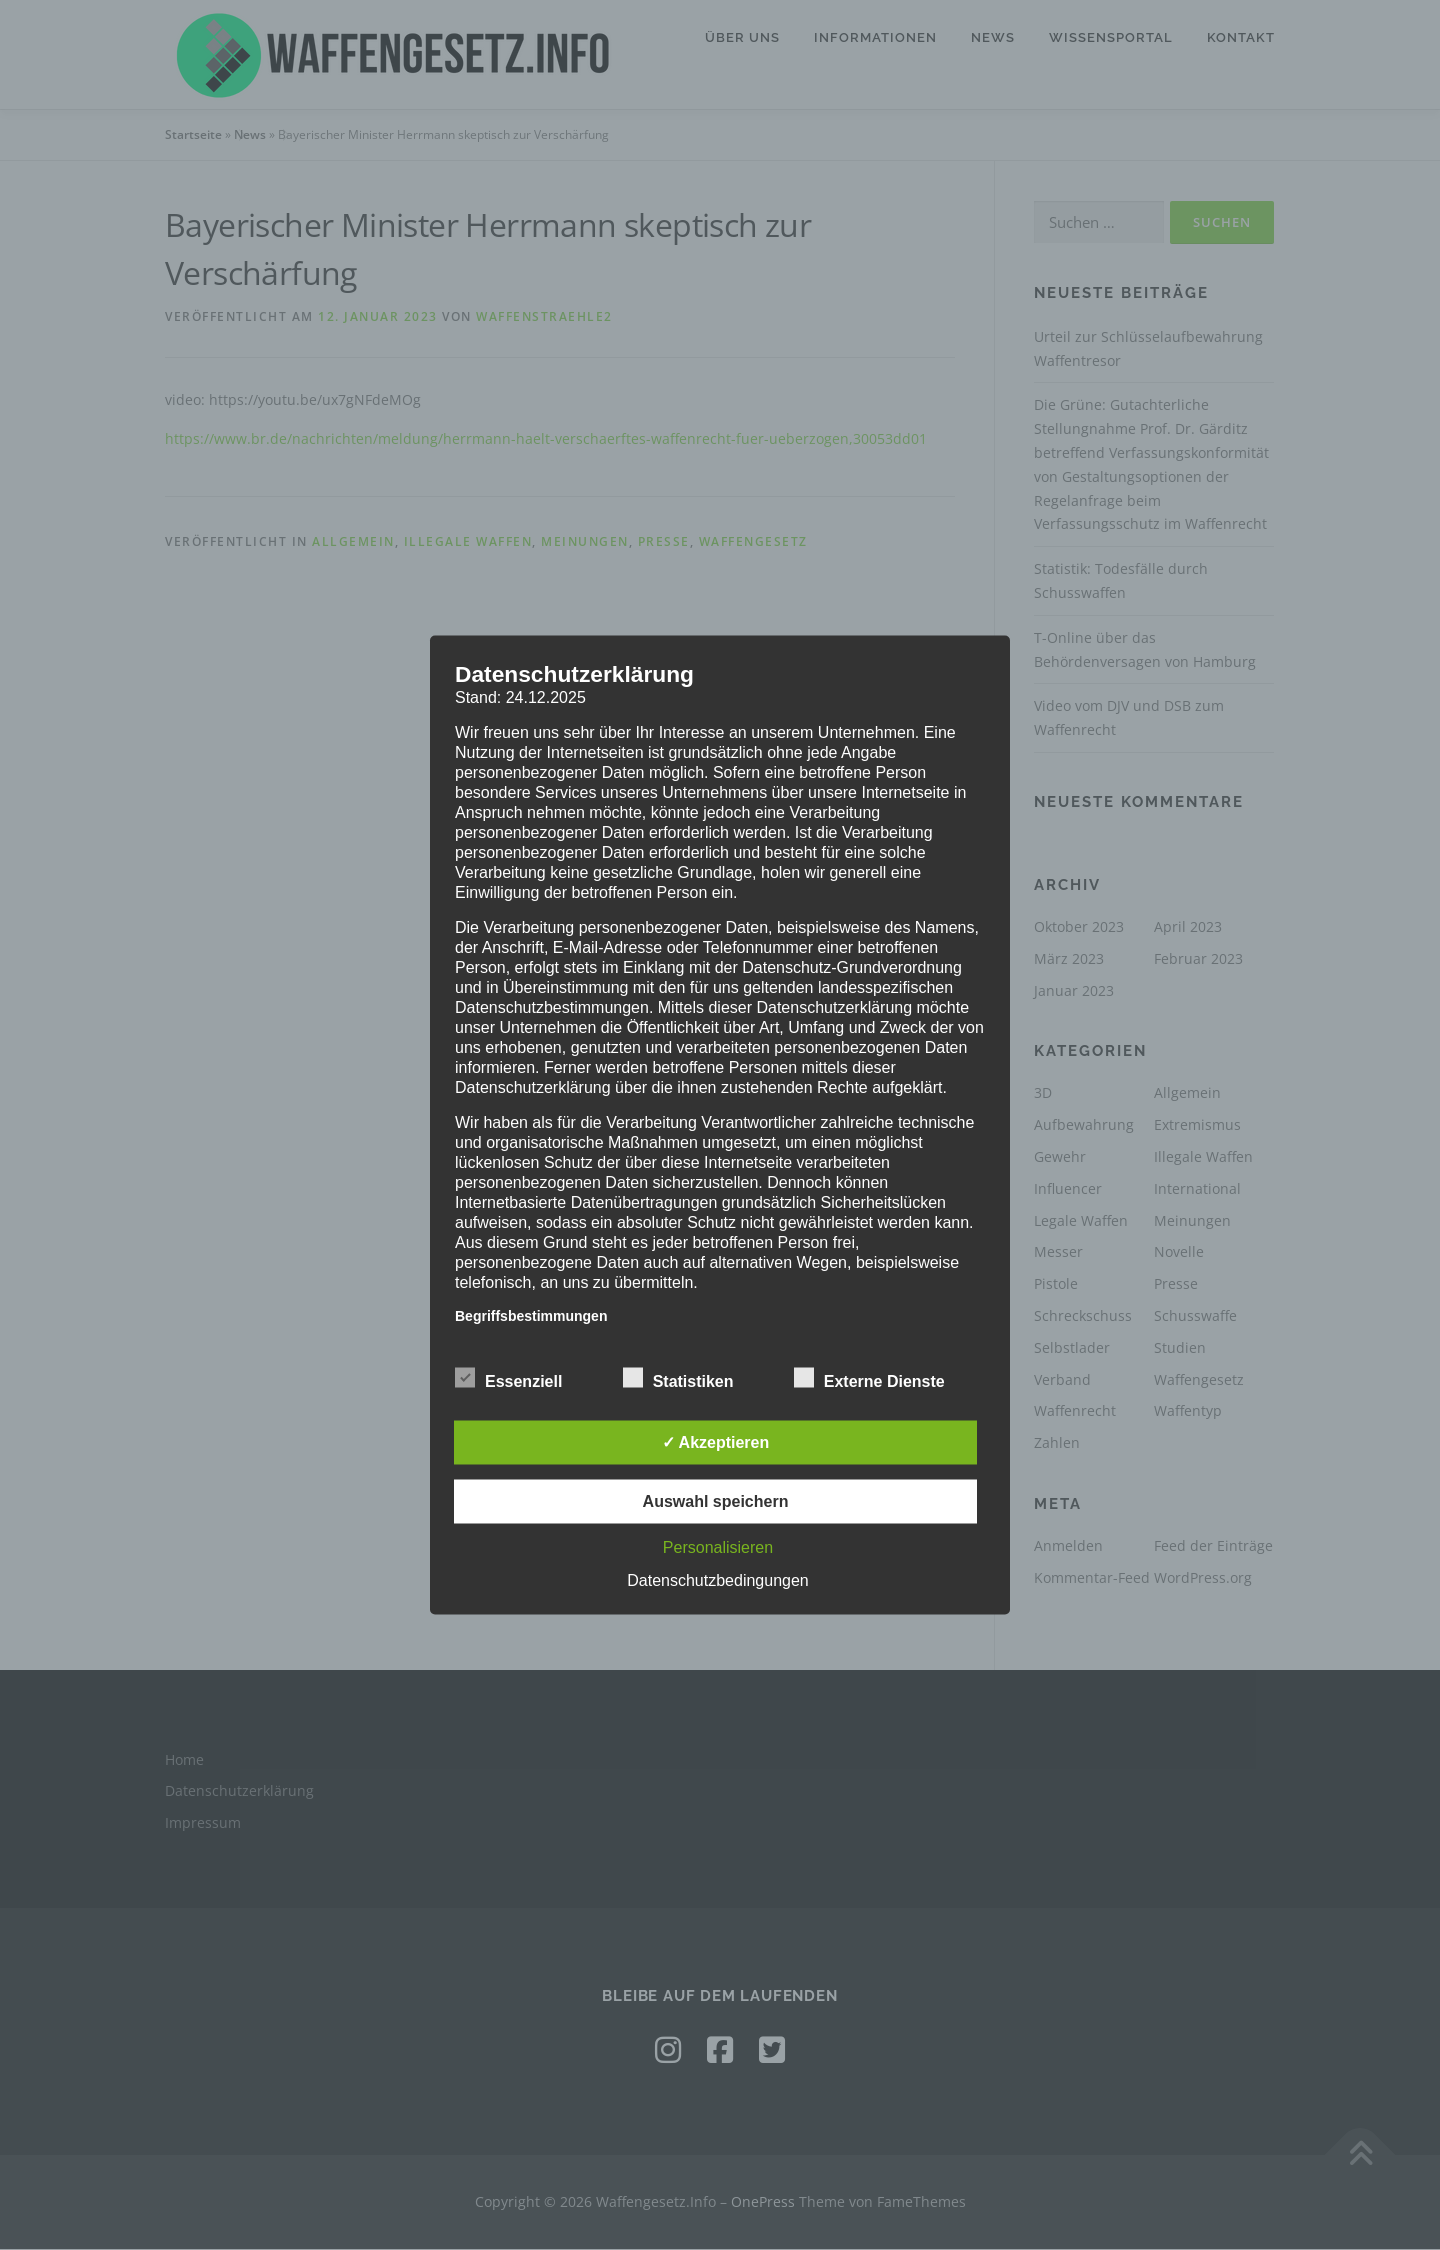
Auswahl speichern (716, 1501)
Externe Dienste (869, 1378)
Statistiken (678, 1378)
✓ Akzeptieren (716, 1442)
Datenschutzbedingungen (717, 1580)
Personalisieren (718, 1547)
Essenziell (508, 1378)
